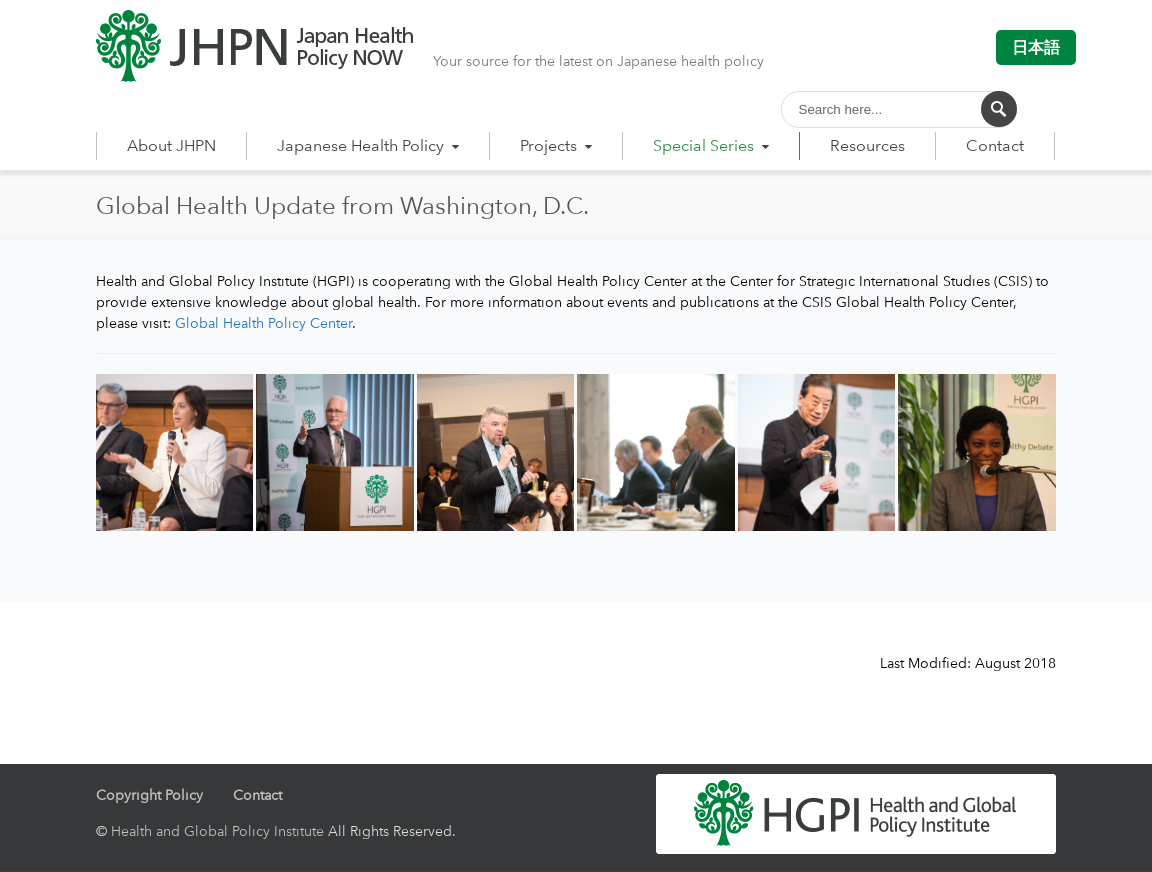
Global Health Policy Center (263, 322)
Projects (558, 145)
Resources (867, 145)
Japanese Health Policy (370, 145)
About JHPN (171, 145)
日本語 (1036, 47)
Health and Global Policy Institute (217, 830)
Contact (995, 145)
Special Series (713, 145)
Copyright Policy (149, 794)
